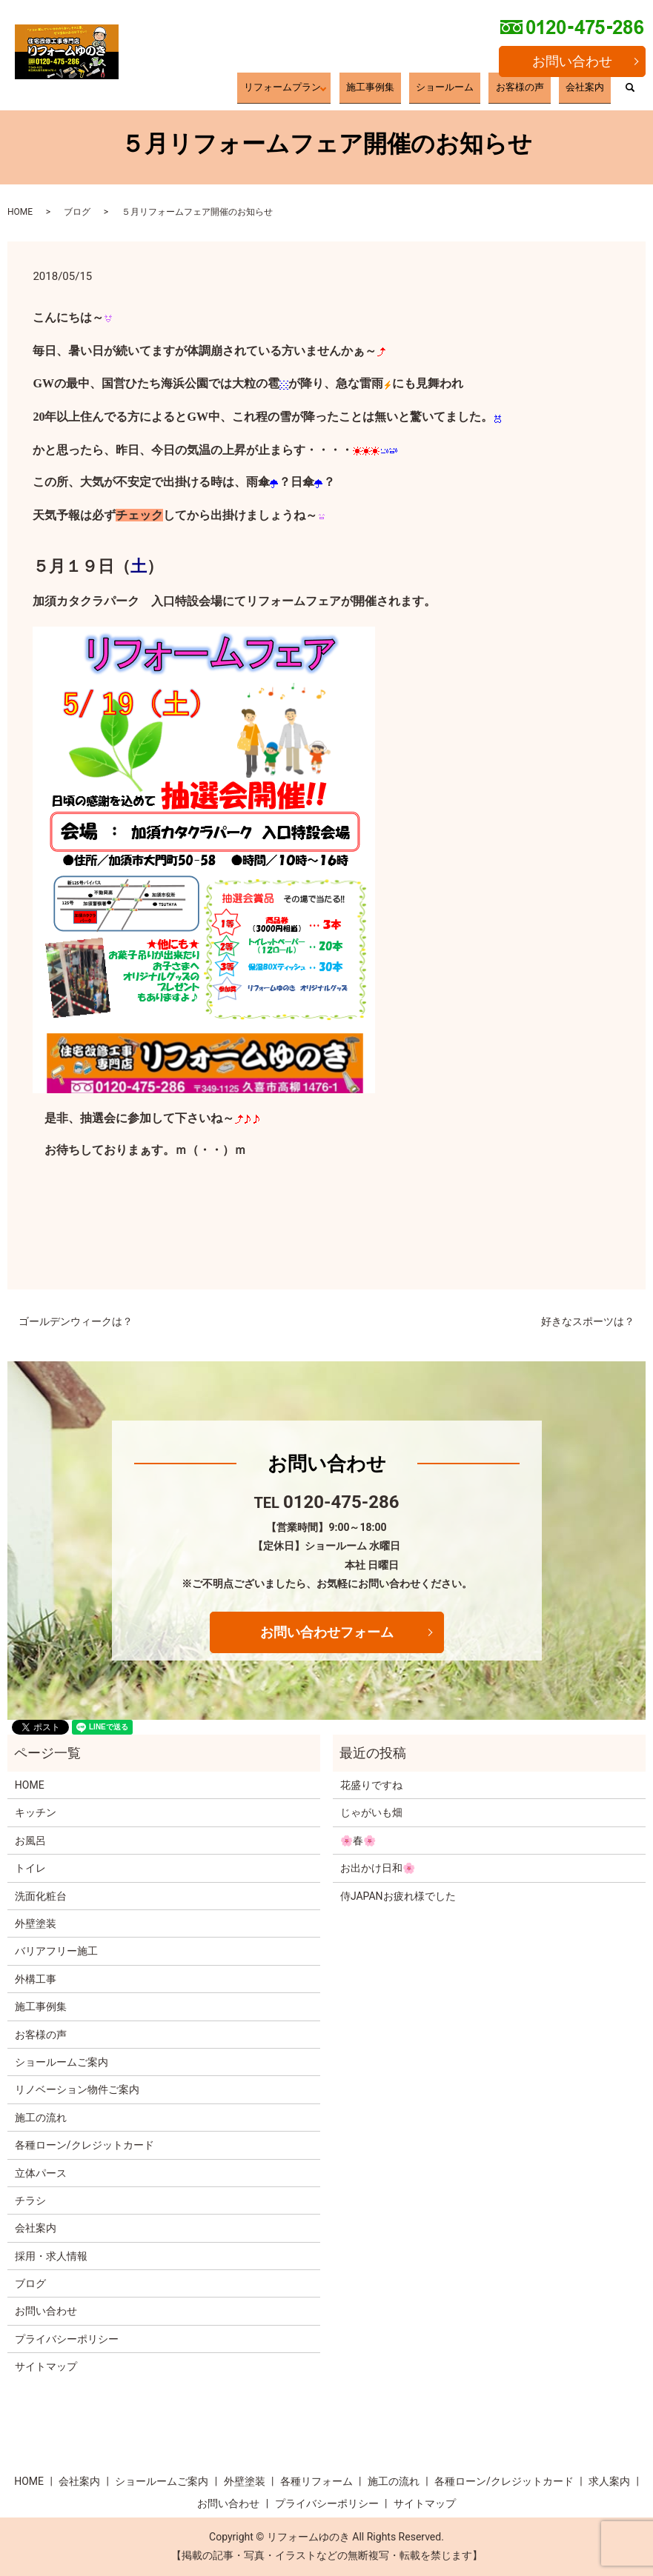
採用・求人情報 (51, 2256)
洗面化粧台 (41, 1896)
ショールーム (496, 91)
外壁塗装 (35, 1923)
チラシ (30, 2200)
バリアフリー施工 (56, 1951)
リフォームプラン (373, 91)
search (630, 92)
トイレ (30, 1868)
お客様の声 (549, 91)
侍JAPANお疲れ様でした (398, 1896)
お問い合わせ (572, 61)
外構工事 (35, 1979)
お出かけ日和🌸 (377, 1868)
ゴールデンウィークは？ (76, 1321)
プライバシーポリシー (67, 2339)
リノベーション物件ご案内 (77, 2089)
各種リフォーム (316, 2481)
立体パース (41, 2173)
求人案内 (609, 2481)
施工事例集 (443, 91)
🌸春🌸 (358, 1840)
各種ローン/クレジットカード (84, 2145)
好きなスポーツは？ (587, 1321)
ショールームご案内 (61, 2062)
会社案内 (594, 91)
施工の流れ (41, 2117)
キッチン (35, 1812)
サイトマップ (46, 2366)
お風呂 (30, 1840)
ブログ (77, 212)
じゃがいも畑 (371, 1812)
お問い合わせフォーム (327, 1632)
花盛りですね (371, 1785)
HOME (20, 212)
